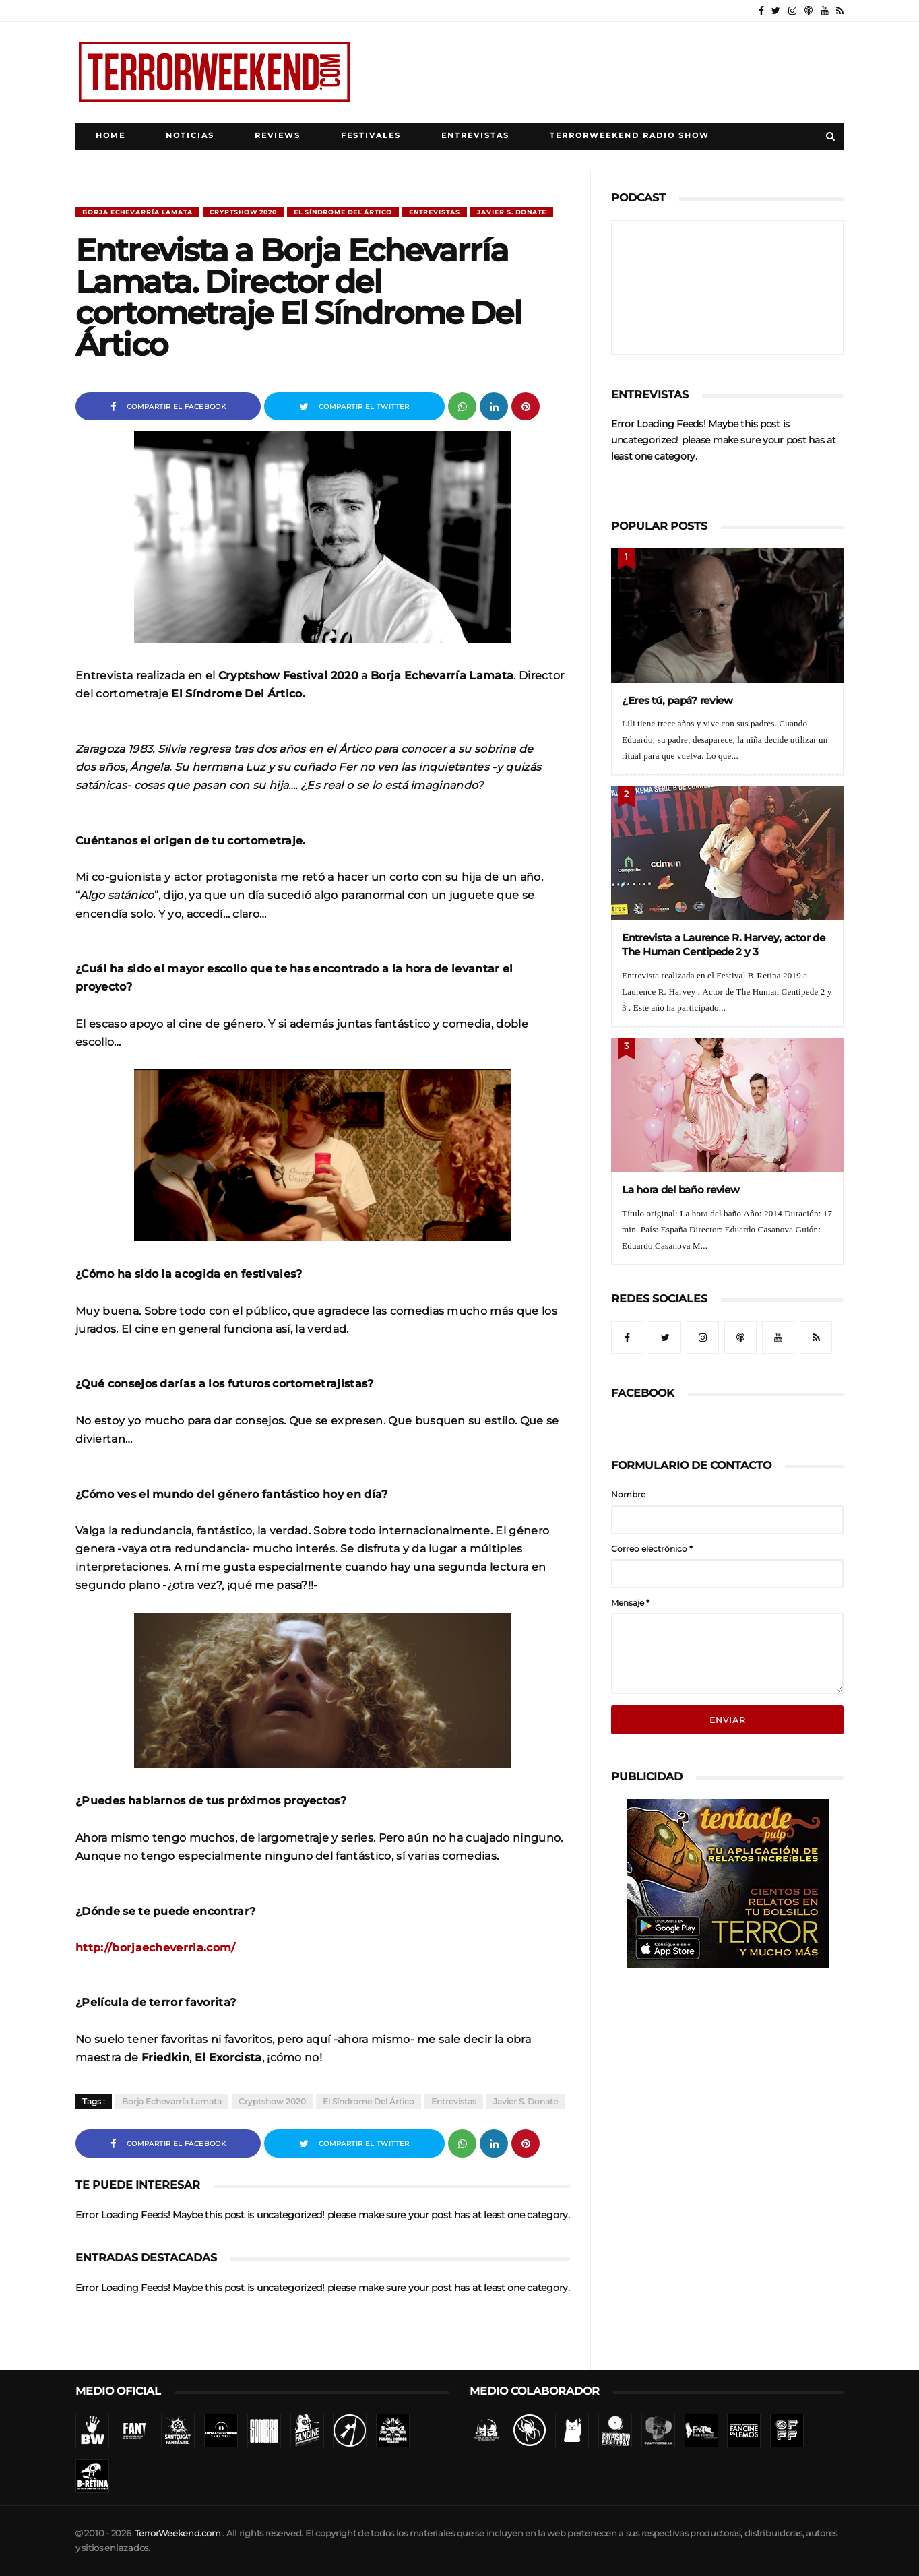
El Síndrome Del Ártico (343, 212)
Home (110, 135)
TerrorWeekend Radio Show (629, 135)
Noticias (190, 135)
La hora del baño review (681, 1190)
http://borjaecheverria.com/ (155, 1947)
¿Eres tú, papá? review (677, 700)
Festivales (371, 135)
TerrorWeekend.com (177, 2533)
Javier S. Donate (511, 212)
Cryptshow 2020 (243, 212)
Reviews (277, 135)
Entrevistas (475, 135)
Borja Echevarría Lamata (137, 212)
